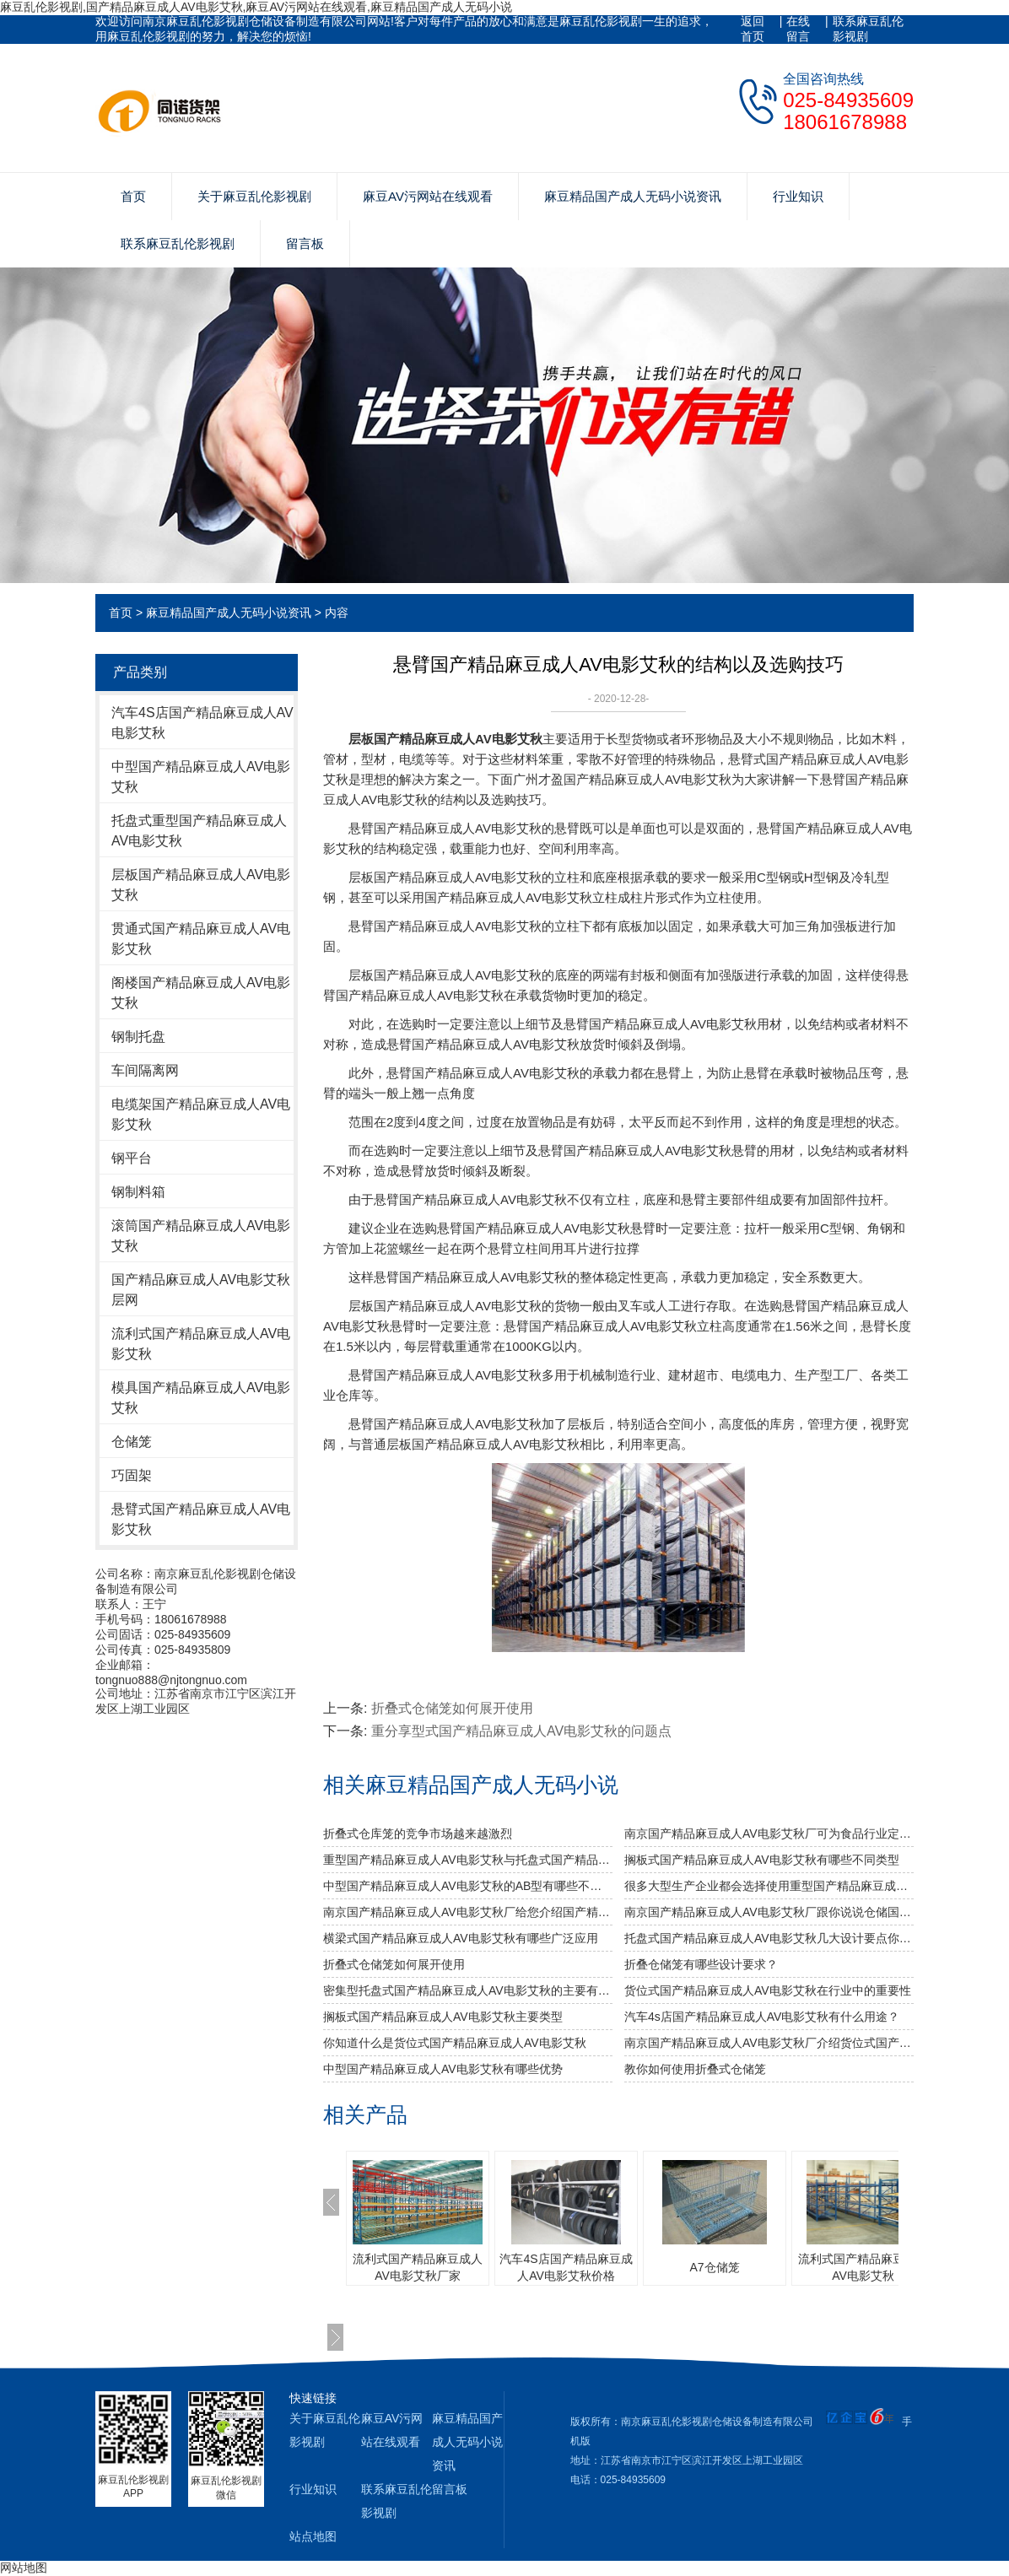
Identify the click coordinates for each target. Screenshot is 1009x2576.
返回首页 (752, 28)
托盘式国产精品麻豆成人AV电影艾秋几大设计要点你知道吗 (769, 1938)
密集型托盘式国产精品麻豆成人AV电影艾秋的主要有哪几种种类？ (467, 1990)
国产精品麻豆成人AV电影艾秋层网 (200, 1289)
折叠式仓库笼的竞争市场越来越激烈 (417, 1833)
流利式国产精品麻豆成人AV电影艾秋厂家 (418, 2267)
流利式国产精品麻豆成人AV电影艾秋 (200, 1343)
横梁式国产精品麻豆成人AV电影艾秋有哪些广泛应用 (460, 1938)
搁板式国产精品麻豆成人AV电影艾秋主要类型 (443, 2016)
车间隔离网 (145, 1070)
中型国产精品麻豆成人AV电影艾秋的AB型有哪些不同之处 (467, 1886)
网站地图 (23, 2567)
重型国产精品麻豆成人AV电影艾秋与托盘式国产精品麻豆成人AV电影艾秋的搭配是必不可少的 (467, 1859)
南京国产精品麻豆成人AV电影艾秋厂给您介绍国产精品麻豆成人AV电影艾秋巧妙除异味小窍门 (467, 1912)
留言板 (305, 243)
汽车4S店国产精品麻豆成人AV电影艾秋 (202, 722)
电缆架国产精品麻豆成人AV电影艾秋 (200, 1114)
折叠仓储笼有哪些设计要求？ (701, 1964)
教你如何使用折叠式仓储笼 (695, 2069)
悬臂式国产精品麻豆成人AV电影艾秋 (200, 1519)
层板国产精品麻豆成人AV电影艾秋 (200, 884)
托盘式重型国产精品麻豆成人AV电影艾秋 (199, 830)
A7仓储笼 (714, 2267)
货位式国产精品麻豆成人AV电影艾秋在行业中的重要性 (767, 1990)
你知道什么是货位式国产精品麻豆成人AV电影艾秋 (454, 2042)
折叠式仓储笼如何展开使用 (452, 1708)
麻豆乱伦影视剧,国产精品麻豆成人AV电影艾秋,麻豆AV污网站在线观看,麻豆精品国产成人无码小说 (256, 7)
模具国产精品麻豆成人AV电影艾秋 (200, 1397)
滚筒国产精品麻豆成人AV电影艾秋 (200, 1235)
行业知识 (798, 196)
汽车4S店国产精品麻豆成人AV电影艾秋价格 (565, 2267)
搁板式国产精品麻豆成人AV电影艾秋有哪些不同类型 (761, 1859)
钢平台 (131, 1158)
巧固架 (131, 1475)
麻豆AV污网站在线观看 (428, 196)
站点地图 (313, 2536)
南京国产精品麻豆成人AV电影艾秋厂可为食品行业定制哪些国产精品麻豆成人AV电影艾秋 (769, 1833)
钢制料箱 (138, 1192)
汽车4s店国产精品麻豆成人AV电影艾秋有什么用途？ (761, 2016)
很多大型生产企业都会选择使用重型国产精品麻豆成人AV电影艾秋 (769, 1886)
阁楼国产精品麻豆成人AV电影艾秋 (200, 992)
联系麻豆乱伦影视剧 (868, 28)
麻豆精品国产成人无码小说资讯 (632, 196)
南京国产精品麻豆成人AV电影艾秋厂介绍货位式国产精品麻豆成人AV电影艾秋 (769, 2042)
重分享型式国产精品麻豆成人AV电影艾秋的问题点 (521, 1731)
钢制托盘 (138, 1036)
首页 (133, 196)
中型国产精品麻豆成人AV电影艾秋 (200, 776)
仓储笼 (131, 1441)
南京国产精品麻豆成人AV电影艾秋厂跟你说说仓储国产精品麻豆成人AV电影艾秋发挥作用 (769, 1912)
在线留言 (798, 28)
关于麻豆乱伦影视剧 (254, 196)
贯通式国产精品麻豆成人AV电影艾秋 (200, 938)
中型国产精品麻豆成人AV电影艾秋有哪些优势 (443, 2069)
